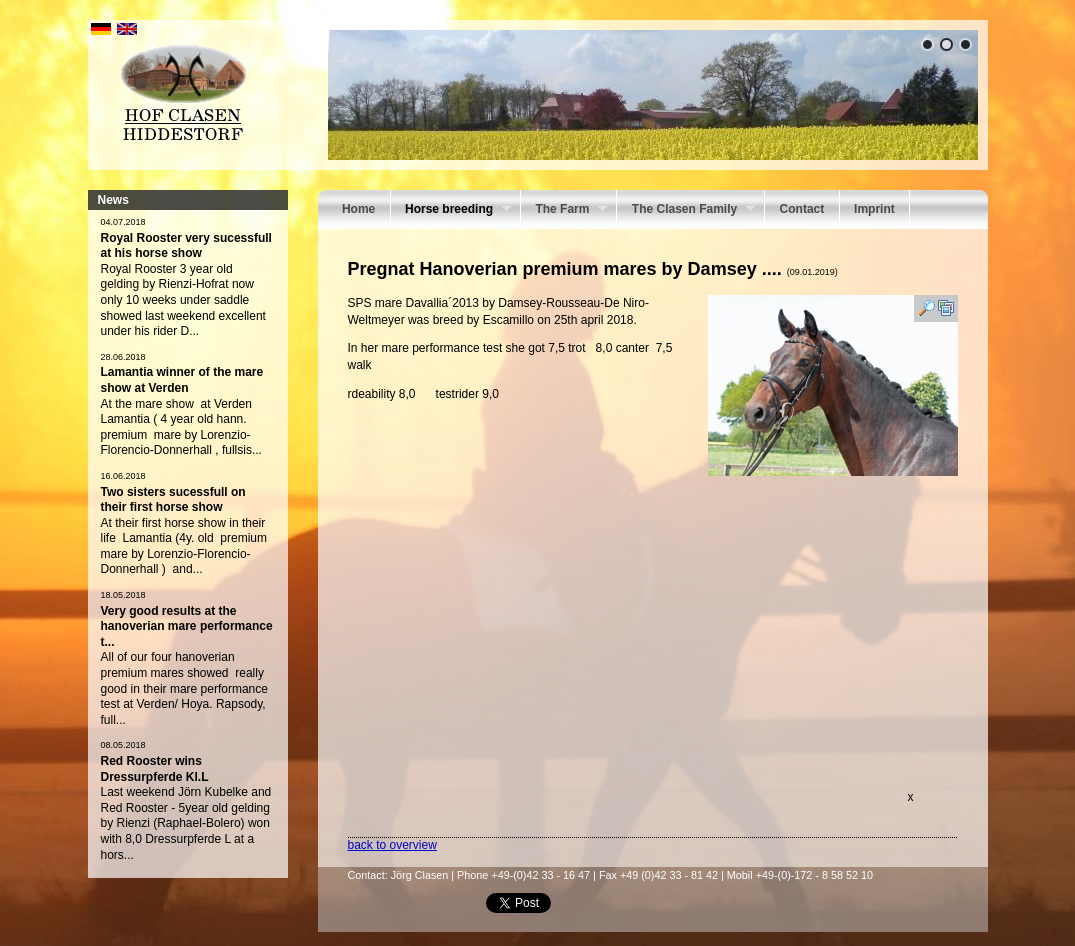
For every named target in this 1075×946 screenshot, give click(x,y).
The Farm (564, 211)
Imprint (874, 209)
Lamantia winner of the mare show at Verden (182, 380)
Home (358, 209)
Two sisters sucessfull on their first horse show (173, 500)
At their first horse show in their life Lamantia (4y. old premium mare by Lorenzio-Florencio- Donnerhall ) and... (184, 546)
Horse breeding (451, 211)
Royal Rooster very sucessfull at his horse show (186, 246)
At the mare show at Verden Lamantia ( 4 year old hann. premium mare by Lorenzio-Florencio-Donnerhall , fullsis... (181, 427)
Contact (802, 209)
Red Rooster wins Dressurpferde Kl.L (155, 769)
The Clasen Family (686, 211)
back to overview (392, 845)
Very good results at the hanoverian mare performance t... (187, 626)
